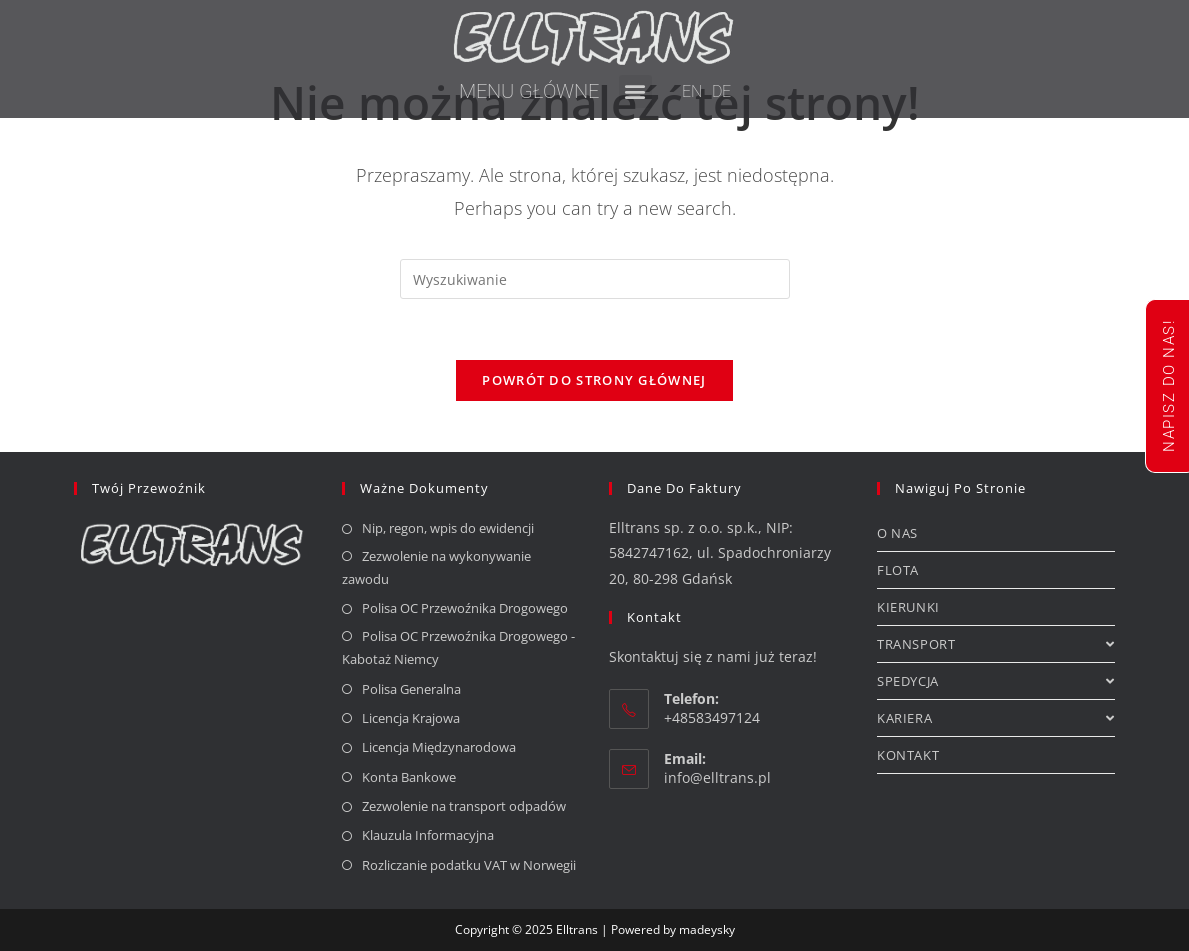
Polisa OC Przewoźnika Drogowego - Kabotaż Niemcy (458, 647)
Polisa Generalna (411, 689)
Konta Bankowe (409, 777)
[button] (635, 91)
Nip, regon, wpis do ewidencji (448, 528)
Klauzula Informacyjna (428, 835)
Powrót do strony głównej (594, 380)
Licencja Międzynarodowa (439, 747)
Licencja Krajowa (411, 718)
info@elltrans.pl (717, 777)
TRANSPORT (996, 644)
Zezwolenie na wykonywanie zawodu (436, 567)
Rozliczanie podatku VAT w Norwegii (469, 865)
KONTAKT (908, 755)
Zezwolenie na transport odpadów (464, 806)
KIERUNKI (908, 607)
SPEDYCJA (996, 681)
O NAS (897, 533)
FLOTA (898, 570)
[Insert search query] (595, 279)
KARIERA (996, 718)
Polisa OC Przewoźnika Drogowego (465, 608)
